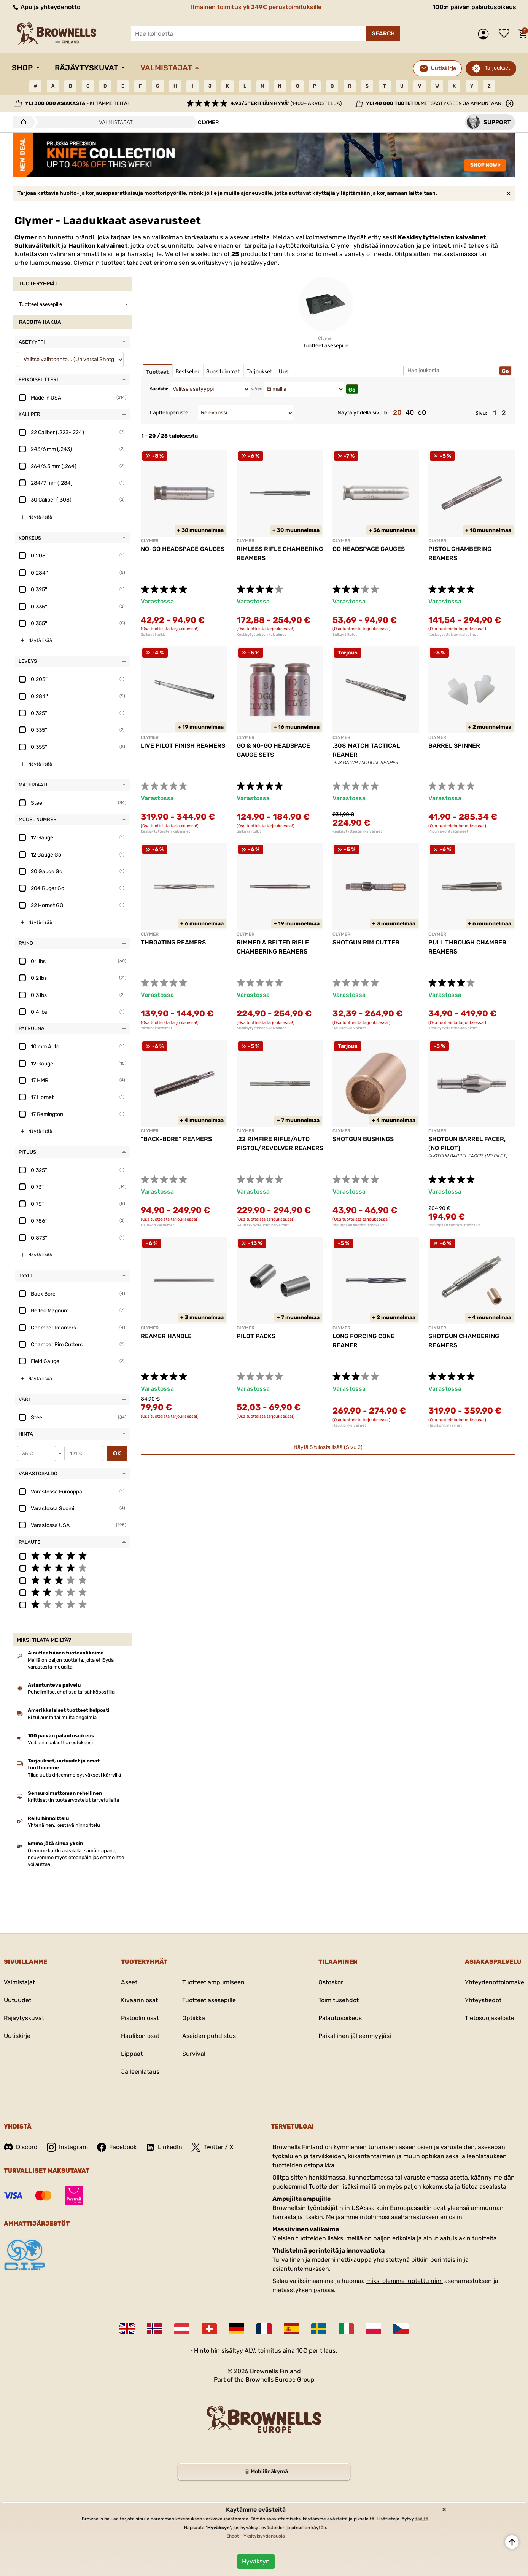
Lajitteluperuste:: (170, 412)
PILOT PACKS (256, 1336)
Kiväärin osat (139, 2000)
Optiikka (193, 2018)
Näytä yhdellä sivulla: (363, 412)
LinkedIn (164, 2147)
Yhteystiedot (483, 2000)
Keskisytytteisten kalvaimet (442, 237)
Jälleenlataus (140, 2071)
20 (397, 412)
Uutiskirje (17, 2035)
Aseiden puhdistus (209, 2035)
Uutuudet (17, 2000)
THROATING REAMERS (173, 942)
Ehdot (232, 2536)
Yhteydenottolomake (494, 1982)
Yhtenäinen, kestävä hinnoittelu (64, 1825)
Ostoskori (331, 1982)
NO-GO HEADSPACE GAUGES (182, 548)
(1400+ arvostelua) (286, 103)
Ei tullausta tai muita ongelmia (62, 1717)
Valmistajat (166, 67)
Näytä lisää (40, 517)
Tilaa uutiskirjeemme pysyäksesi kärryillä (74, 1775)
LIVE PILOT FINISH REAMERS (183, 745)
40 (410, 412)
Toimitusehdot (338, 2000)
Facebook (117, 2147)
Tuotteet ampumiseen (213, 1982)
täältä (421, 2519)
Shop (22, 67)
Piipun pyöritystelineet (448, 831)
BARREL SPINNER (454, 745)
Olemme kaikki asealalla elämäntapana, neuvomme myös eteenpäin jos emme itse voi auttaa (76, 1857)
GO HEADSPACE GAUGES (368, 548)
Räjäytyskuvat (86, 67)
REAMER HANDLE (166, 1336)
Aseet (129, 1982)
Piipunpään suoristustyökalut (358, 1225)
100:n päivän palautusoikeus (474, 7)
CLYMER (150, 540)
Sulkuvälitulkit (37, 245)
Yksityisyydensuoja (264, 2536)
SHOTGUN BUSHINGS (363, 1139)
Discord (21, 2147)
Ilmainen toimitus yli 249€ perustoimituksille (256, 7)
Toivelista (506, 34)
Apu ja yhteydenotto (46, 7)
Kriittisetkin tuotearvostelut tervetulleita (73, 1800)
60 (422, 412)
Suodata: (159, 389)
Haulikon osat (140, 2035)
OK (117, 1453)
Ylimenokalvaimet (156, 1028)
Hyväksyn (256, 2561)
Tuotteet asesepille (209, 2000)
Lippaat (132, 2053)
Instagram (67, 2147)
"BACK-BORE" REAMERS (176, 1139)
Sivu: (481, 413)
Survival (193, 2053)
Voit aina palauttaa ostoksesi (60, 1742)
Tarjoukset (497, 68)
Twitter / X (212, 2147)
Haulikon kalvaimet (97, 245)
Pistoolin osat (140, 2018)
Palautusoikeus (340, 2018)
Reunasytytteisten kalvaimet (263, 1225)
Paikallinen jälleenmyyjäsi (354, 2035)
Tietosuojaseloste (489, 2018)
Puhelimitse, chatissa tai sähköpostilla (71, 1692)
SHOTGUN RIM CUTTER (365, 942)
